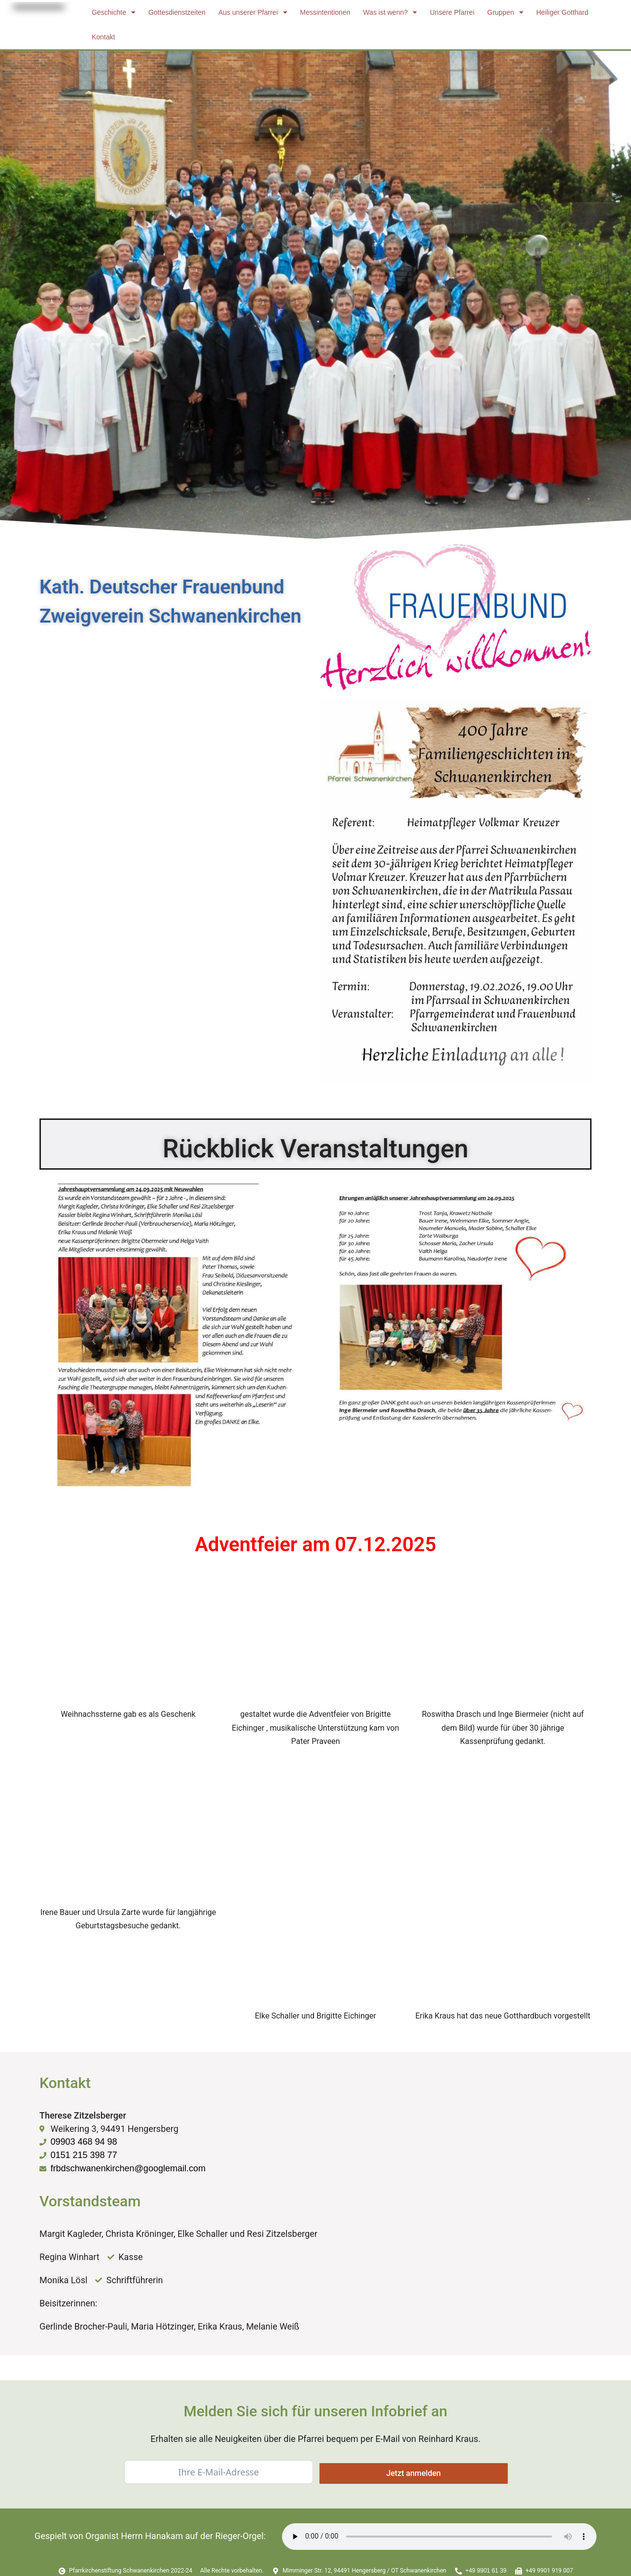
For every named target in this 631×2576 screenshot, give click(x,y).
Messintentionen (325, 12)
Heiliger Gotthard (562, 12)
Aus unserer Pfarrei (252, 12)
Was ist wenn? (390, 12)
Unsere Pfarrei (452, 12)
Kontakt (103, 37)
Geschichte (114, 12)
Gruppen (505, 12)
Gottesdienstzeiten (177, 12)
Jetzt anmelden (413, 2473)
